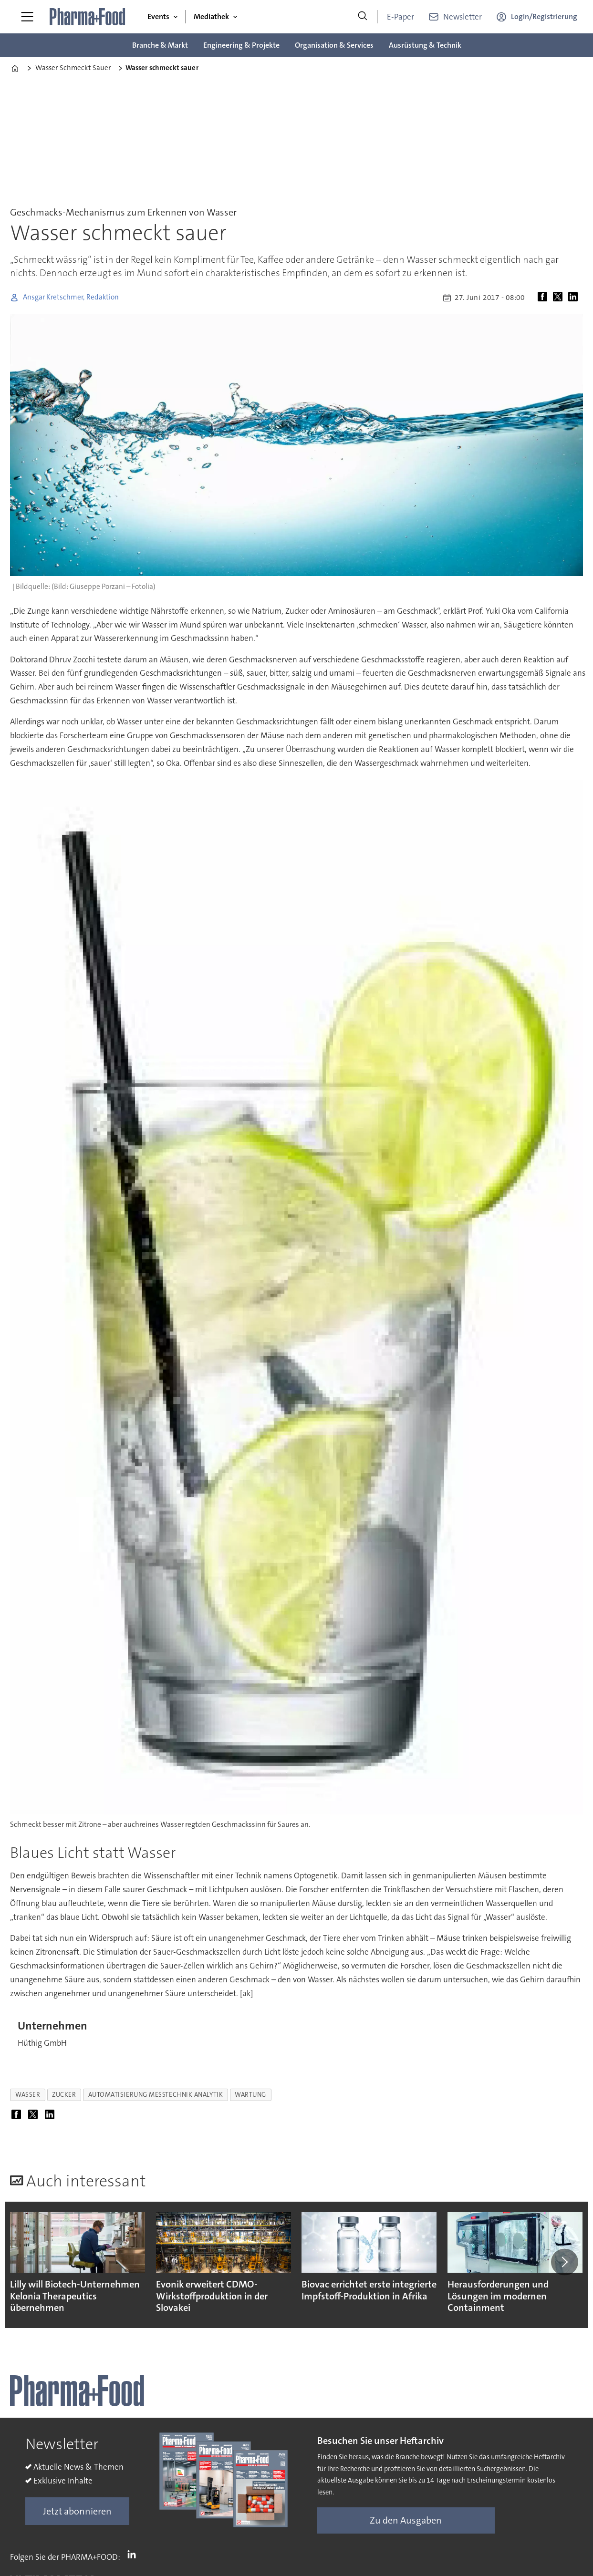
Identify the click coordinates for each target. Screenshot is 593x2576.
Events (158, 16)
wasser (27, 2095)
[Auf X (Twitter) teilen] (559, 297)
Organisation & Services (334, 45)
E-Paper (400, 16)
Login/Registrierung (544, 16)
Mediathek (211, 16)
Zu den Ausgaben (406, 2520)
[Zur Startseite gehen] (88, 17)
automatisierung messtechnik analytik (155, 2095)
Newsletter (462, 16)
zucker (64, 2095)
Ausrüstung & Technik (425, 45)
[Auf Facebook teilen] (544, 297)
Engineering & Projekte (241, 45)
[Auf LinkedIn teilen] (575, 297)
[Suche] (362, 16)
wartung (250, 2095)
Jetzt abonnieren (77, 2511)
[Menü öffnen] (27, 16)
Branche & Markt (160, 45)
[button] (564, 2262)
